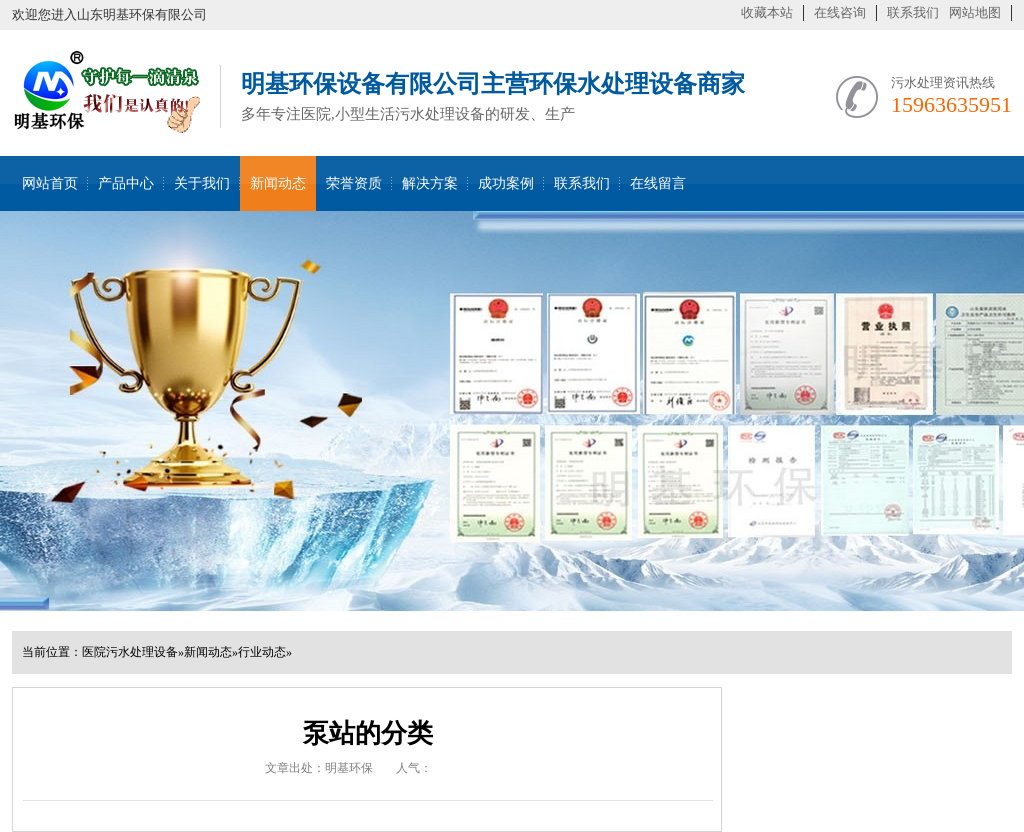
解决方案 (430, 183)
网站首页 (50, 183)
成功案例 (506, 183)
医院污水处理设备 (130, 652)
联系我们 (913, 12)
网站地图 (975, 12)
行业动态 (262, 652)
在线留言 (658, 183)
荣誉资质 (354, 183)
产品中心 (126, 183)
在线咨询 (840, 12)
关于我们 (202, 183)
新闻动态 (278, 183)
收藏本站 (767, 12)
